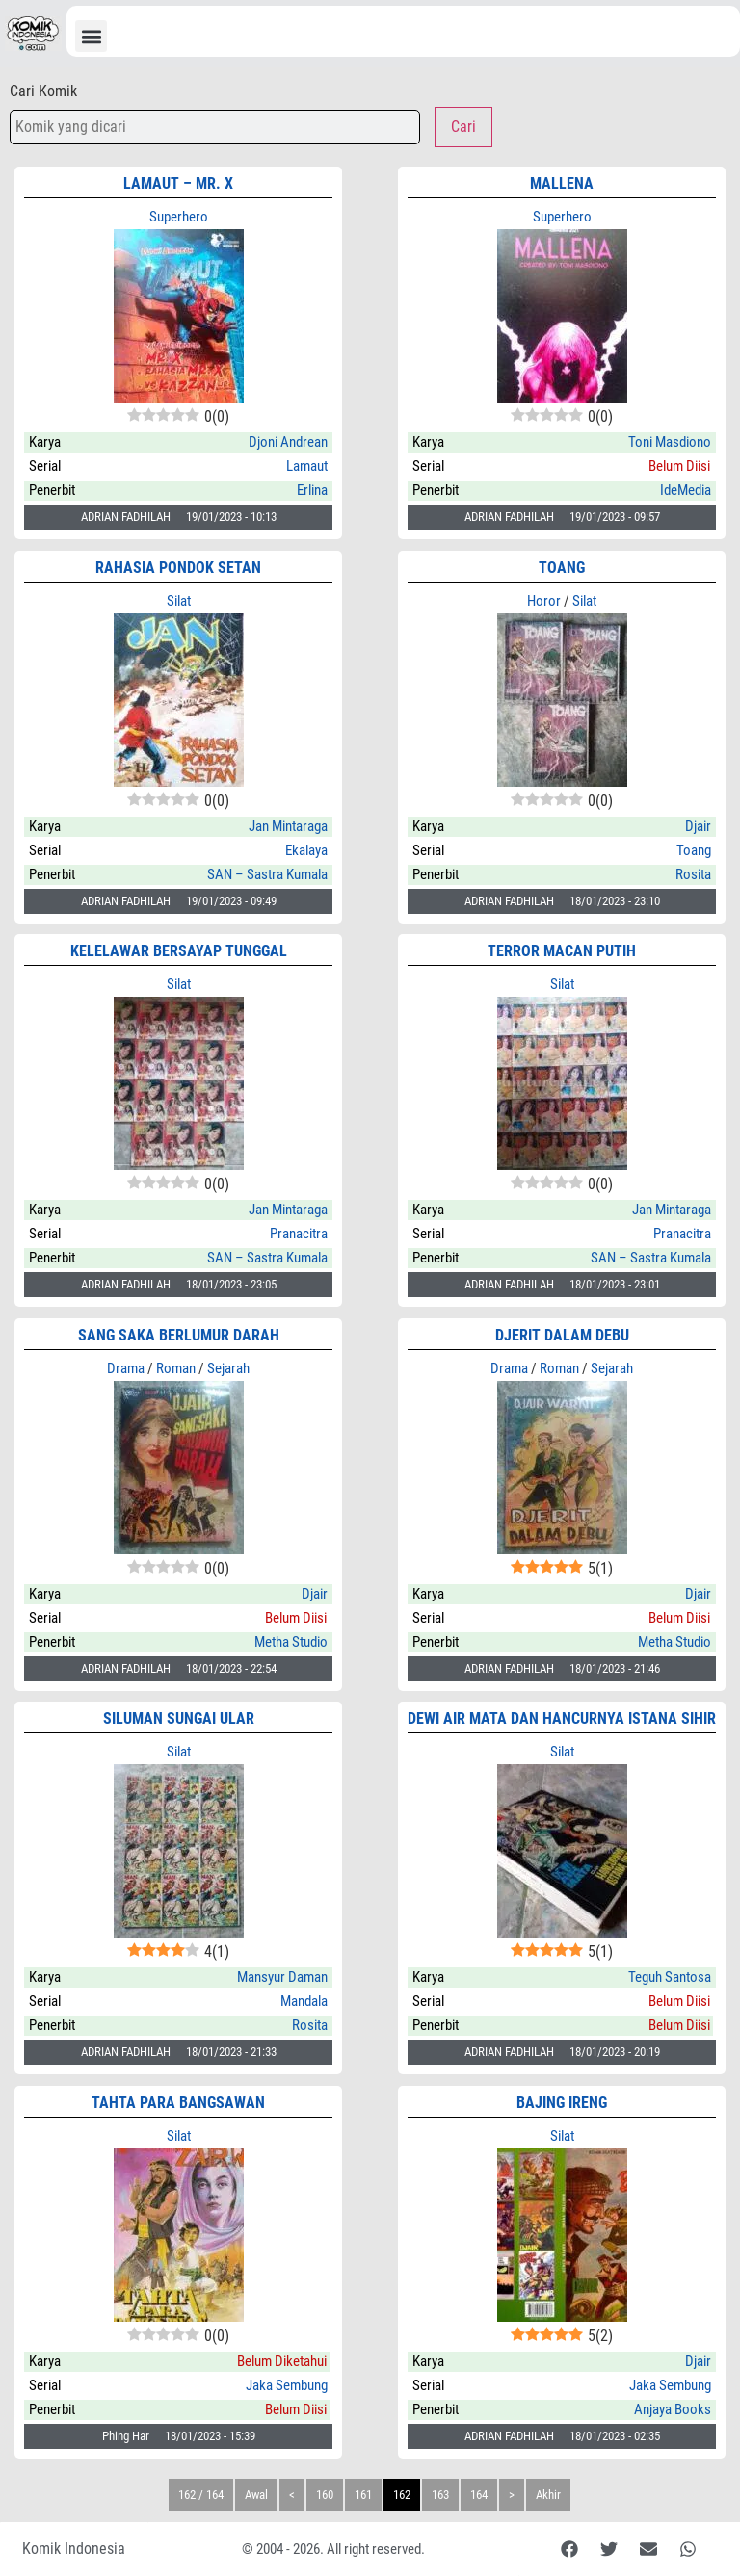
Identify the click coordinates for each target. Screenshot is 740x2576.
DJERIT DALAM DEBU (562, 1335)
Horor (544, 601)
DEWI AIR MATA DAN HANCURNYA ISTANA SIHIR (562, 1718)
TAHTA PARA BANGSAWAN (178, 2103)
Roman (176, 1368)
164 (479, 2494)
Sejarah (228, 1368)
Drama (126, 1368)
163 (440, 2494)
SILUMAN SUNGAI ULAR (178, 1718)
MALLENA (562, 183)
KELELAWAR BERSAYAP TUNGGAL (178, 951)
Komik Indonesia (73, 2548)
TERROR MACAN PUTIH (562, 951)
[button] (91, 36)
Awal (256, 2494)
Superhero (178, 216)
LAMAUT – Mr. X (178, 183)
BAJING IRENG (561, 2103)
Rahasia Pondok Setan (178, 568)
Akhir (548, 2494)
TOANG (562, 568)
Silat (179, 601)
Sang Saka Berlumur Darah (178, 1335)
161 (363, 2494)
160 (324, 2494)
